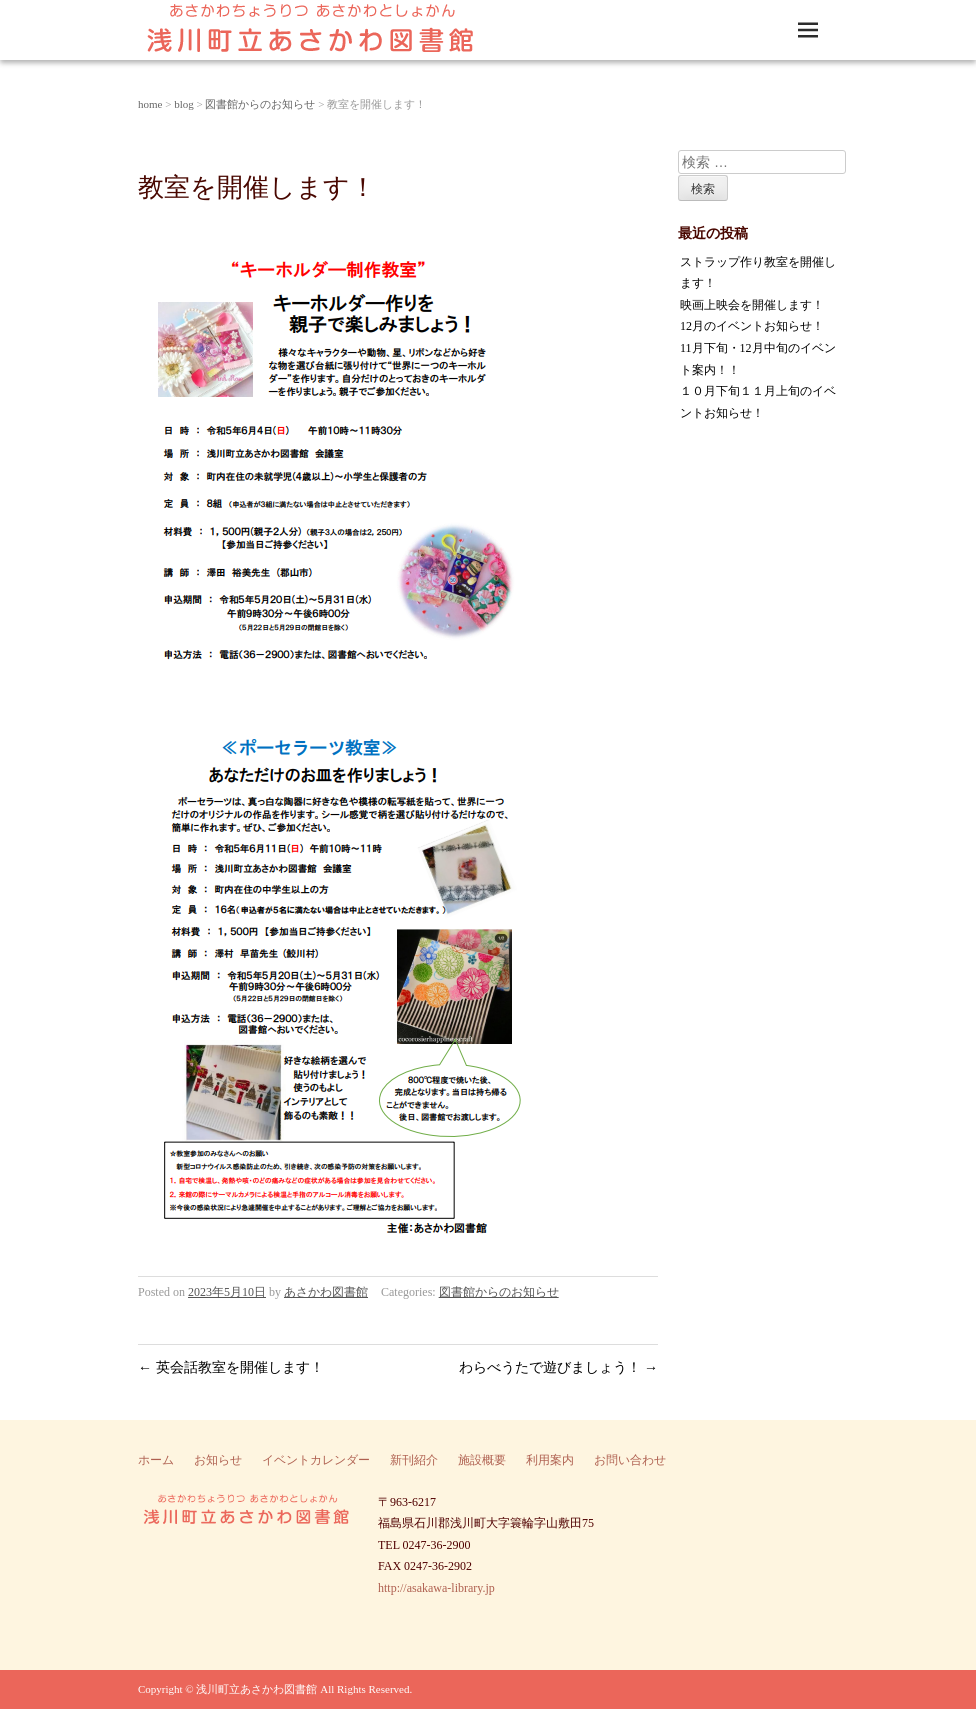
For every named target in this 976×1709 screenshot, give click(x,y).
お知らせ (218, 1460)
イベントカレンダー (316, 1460)
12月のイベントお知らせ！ (752, 326)
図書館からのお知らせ (260, 104)
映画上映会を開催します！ (752, 305)
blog (184, 104)
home (150, 104)
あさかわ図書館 (326, 1292)
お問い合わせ (630, 1460)
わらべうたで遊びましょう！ (559, 1367)
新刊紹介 (414, 1460)
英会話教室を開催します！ (231, 1367)
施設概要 (482, 1460)
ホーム (156, 1460)
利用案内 (550, 1460)
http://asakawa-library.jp (436, 1588)
